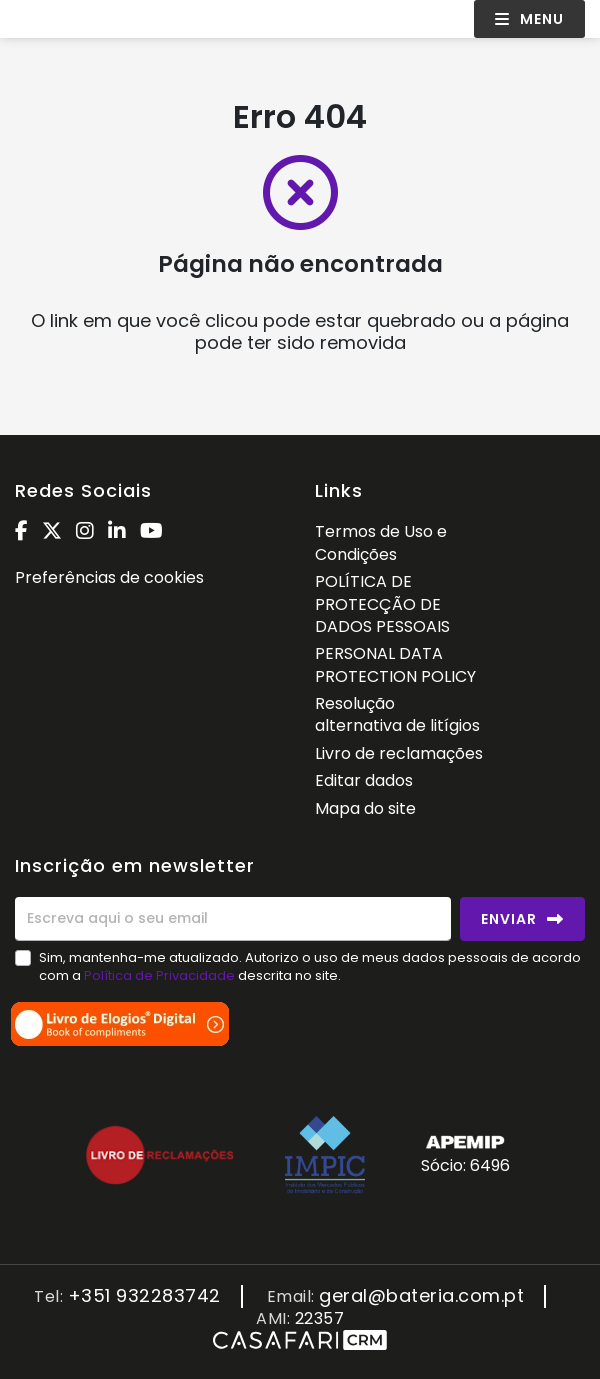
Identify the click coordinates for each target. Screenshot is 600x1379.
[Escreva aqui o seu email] (233, 919)
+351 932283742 (144, 1296)
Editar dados (364, 780)
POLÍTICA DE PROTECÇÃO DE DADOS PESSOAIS (382, 604)
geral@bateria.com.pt (421, 1296)
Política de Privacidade (161, 975)
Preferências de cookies (109, 577)
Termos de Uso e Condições (381, 542)
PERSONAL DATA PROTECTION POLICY (395, 664)
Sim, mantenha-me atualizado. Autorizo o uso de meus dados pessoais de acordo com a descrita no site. (310, 966)
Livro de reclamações (399, 753)
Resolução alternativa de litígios (397, 714)
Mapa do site (365, 808)
